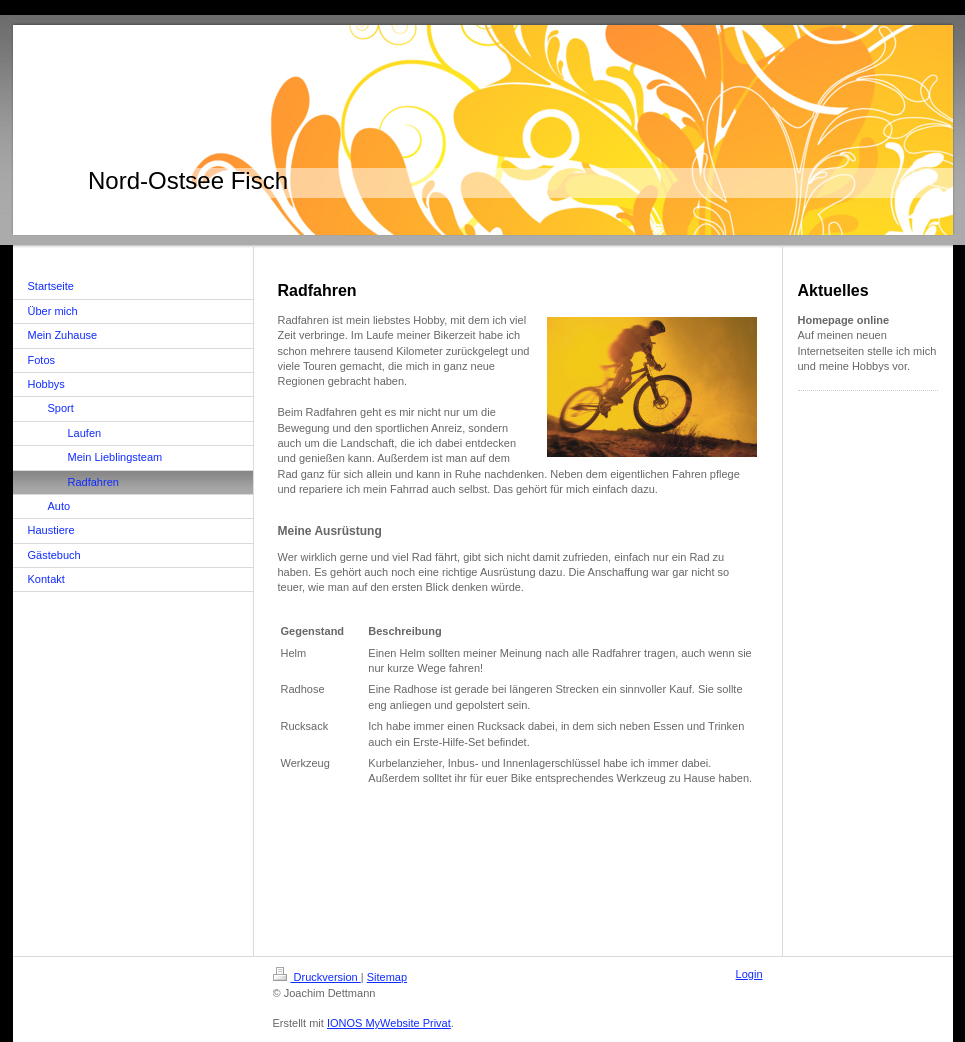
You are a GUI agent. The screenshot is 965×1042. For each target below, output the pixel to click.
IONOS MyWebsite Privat (389, 1023)
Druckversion (317, 977)
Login (749, 974)
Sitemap (387, 977)
